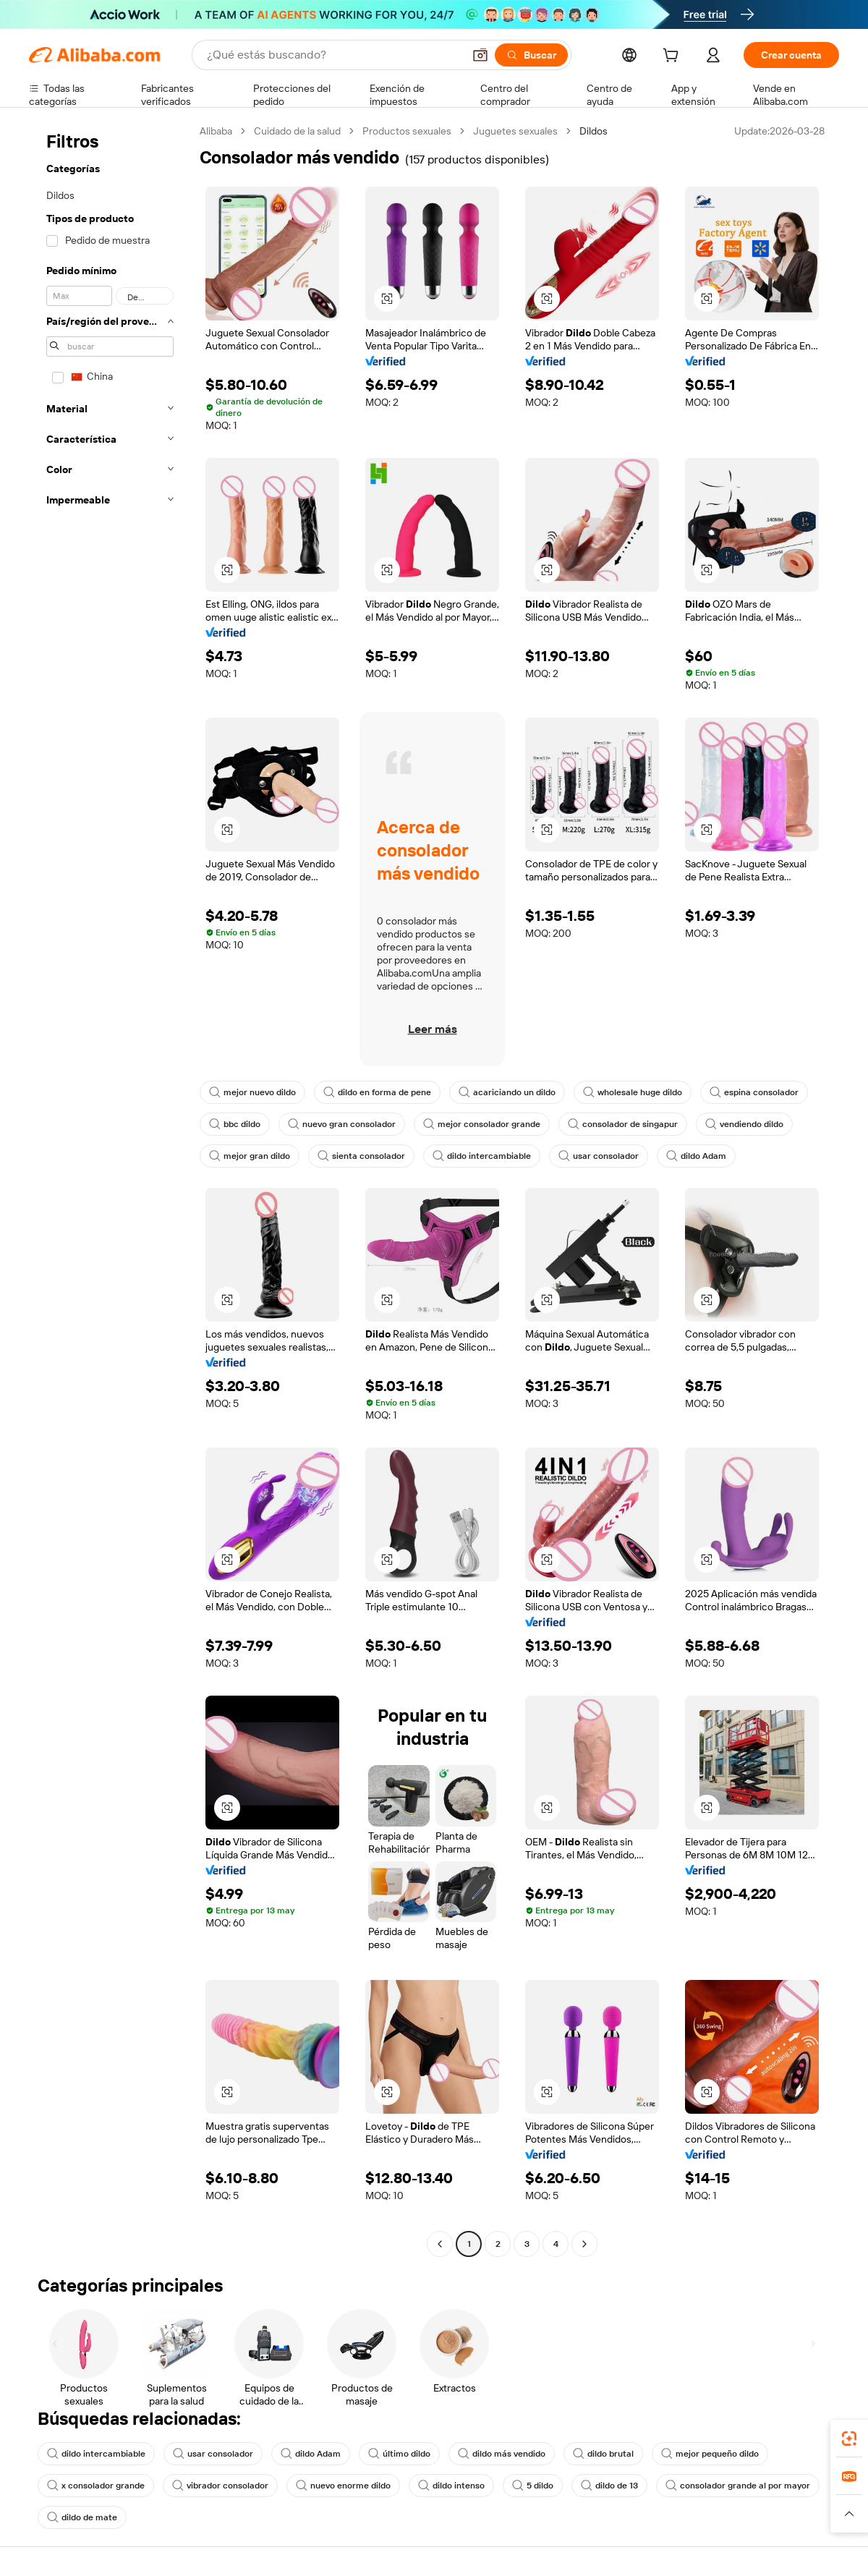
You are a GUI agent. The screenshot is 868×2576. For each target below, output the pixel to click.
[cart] (673, 57)
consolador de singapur (623, 1124)
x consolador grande (96, 2485)
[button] (480, 55)
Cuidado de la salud (297, 131)
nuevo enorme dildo (343, 2485)
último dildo (399, 2454)
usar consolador (598, 1156)
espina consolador (754, 1092)
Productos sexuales (406, 131)
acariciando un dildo (507, 1092)
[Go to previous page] (440, 2244)
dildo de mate (82, 2517)
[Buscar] (531, 55)
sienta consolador (361, 1156)
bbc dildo (234, 1124)
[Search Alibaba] (333, 55)
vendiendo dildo (744, 1124)
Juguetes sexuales (515, 131)
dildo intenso (451, 2485)
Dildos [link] (593, 131)
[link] (849, 2438)
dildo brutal (603, 2454)
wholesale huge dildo (632, 1092)
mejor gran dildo (249, 1156)
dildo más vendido (501, 2454)
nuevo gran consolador (342, 1124)
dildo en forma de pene (377, 1092)
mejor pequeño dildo (710, 2454)
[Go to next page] (584, 2244)
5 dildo (532, 2485)
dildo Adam (696, 1156)
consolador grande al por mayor (737, 2485)
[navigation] (110, 1189)
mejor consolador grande (481, 1124)
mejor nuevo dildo (252, 1092)
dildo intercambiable (482, 1156)
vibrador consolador (220, 2485)
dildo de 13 (609, 2485)
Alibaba (216, 131)
